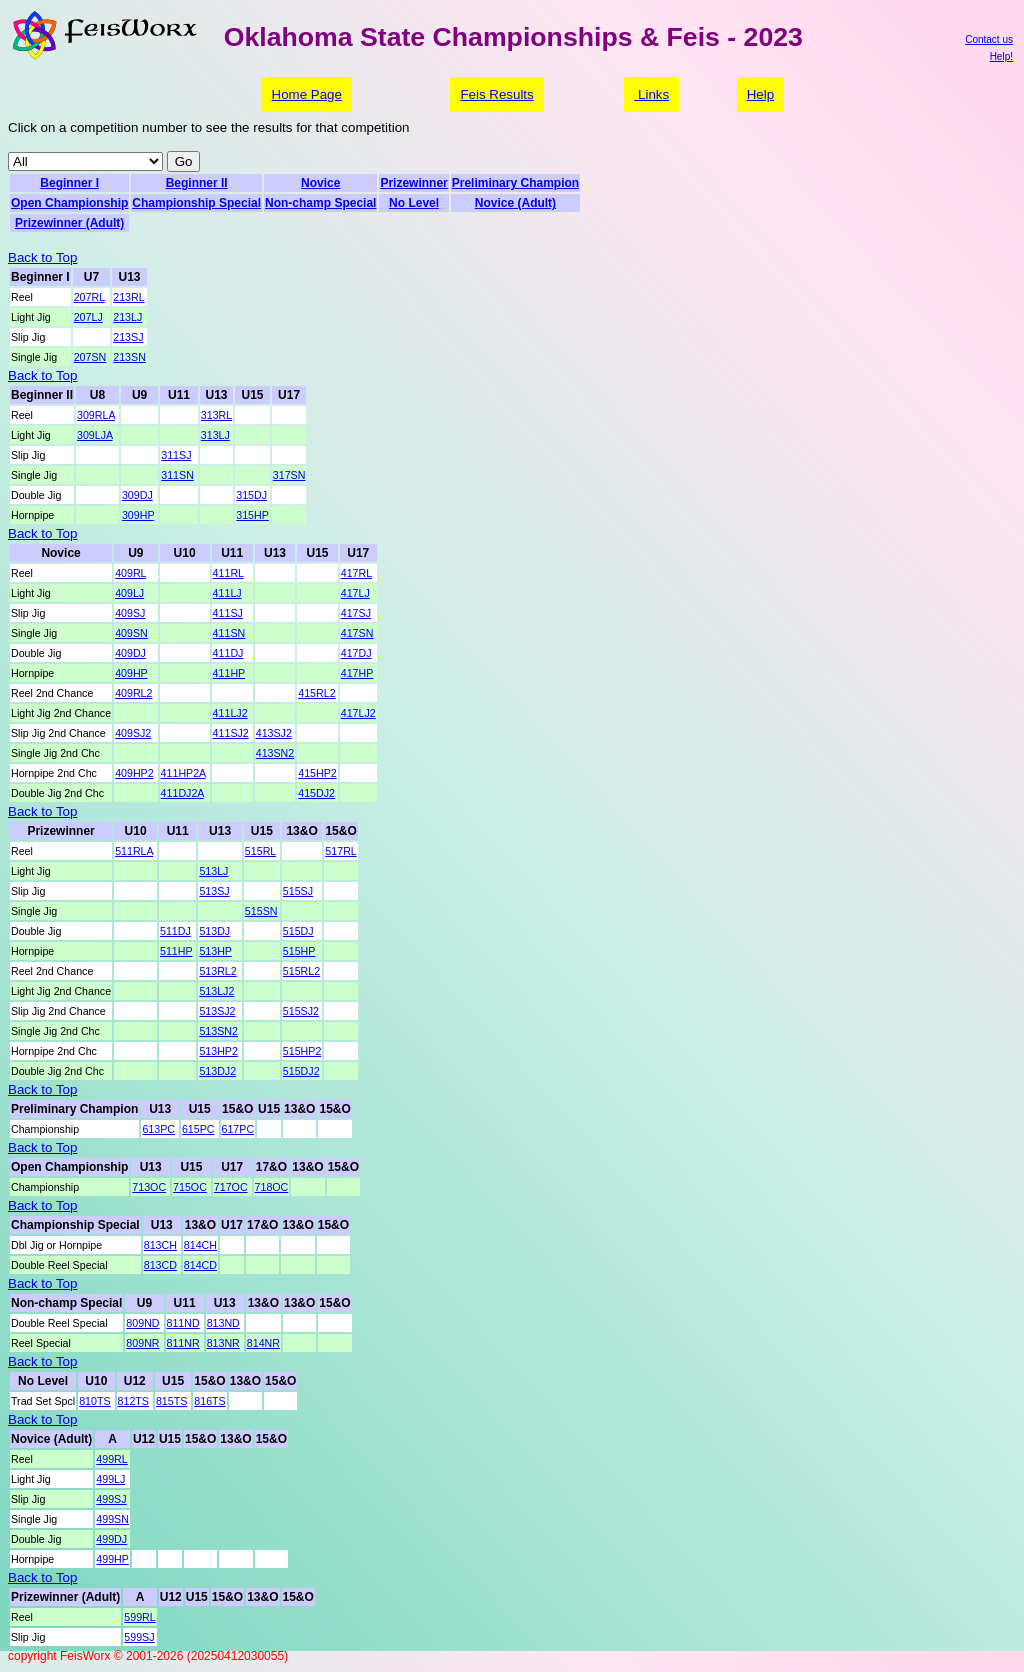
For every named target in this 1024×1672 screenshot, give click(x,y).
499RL (111, 1459)
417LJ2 (358, 713)
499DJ (111, 1539)
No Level (414, 203)
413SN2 (275, 753)
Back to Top (42, 257)
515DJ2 (301, 1071)
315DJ (251, 495)
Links (651, 94)
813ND (223, 1323)
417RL (356, 573)
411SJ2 (231, 733)
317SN (289, 475)
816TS (209, 1401)
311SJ (176, 455)
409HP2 (134, 773)
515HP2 (302, 1051)
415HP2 (317, 773)
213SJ (128, 337)
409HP (131, 673)
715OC (190, 1187)
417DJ (356, 653)
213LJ (127, 317)
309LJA (95, 435)
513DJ (214, 931)
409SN (131, 633)
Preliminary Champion (515, 183)
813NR (223, 1343)
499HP (112, 1559)
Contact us (989, 39)
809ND (142, 1323)
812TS (133, 1401)
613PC (158, 1129)
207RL (89, 297)
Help (760, 94)
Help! (1001, 56)
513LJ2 (216, 991)
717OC (231, 1187)
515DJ (298, 931)
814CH (200, 1245)
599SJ (139, 1637)
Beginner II (197, 183)
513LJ (213, 871)
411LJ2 (230, 713)
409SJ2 (133, 733)
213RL (128, 297)
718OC (272, 1187)
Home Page (307, 94)
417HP (357, 673)
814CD (200, 1265)
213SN (129, 357)
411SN (229, 633)
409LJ (129, 593)
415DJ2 (316, 793)
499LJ (110, 1479)
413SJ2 (274, 733)
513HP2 (218, 1051)
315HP (252, 515)
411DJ (228, 653)
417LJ (355, 593)
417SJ (356, 613)
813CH (160, 1245)
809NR (142, 1343)
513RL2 (217, 971)
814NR (263, 1343)
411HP (229, 673)
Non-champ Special (320, 203)
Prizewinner (413, 183)
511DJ (175, 931)
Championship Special (196, 203)
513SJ (214, 891)
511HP (176, 951)
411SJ (228, 613)
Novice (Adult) (515, 203)
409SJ (130, 613)
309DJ (137, 495)
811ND (183, 1323)
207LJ (88, 317)
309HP (138, 515)
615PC (198, 1129)
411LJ (227, 593)
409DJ (130, 653)
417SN (357, 633)
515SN (261, 911)
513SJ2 (217, 1011)
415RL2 (316, 693)
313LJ (215, 435)
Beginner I (69, 183)
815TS (171, 1401)
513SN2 (218, 1031)
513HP (215, 951)
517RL (340, 851)
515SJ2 (301, 1011)
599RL (139, 1617)
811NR (183, 1343)
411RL (228, 573)
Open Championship (69, 203)
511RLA (134, 851)
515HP (299, 951)
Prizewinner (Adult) (69, 223)
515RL (260, 851)
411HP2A (183, 773)
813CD (160, 1265)
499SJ (111, 1499)
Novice (320, 183)
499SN (112, 1519)
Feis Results (496, 94)
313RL (216, 415)
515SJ (298, 891)
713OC (149, 1187)
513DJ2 (217, 1071)
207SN (90, 357)
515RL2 (301, 971)
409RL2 (133, 693)
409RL (130, 573)
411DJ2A (182, 793)
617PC (238, 1129)
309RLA (96, 415)
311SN (177, 475)
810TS (94, 1401)
